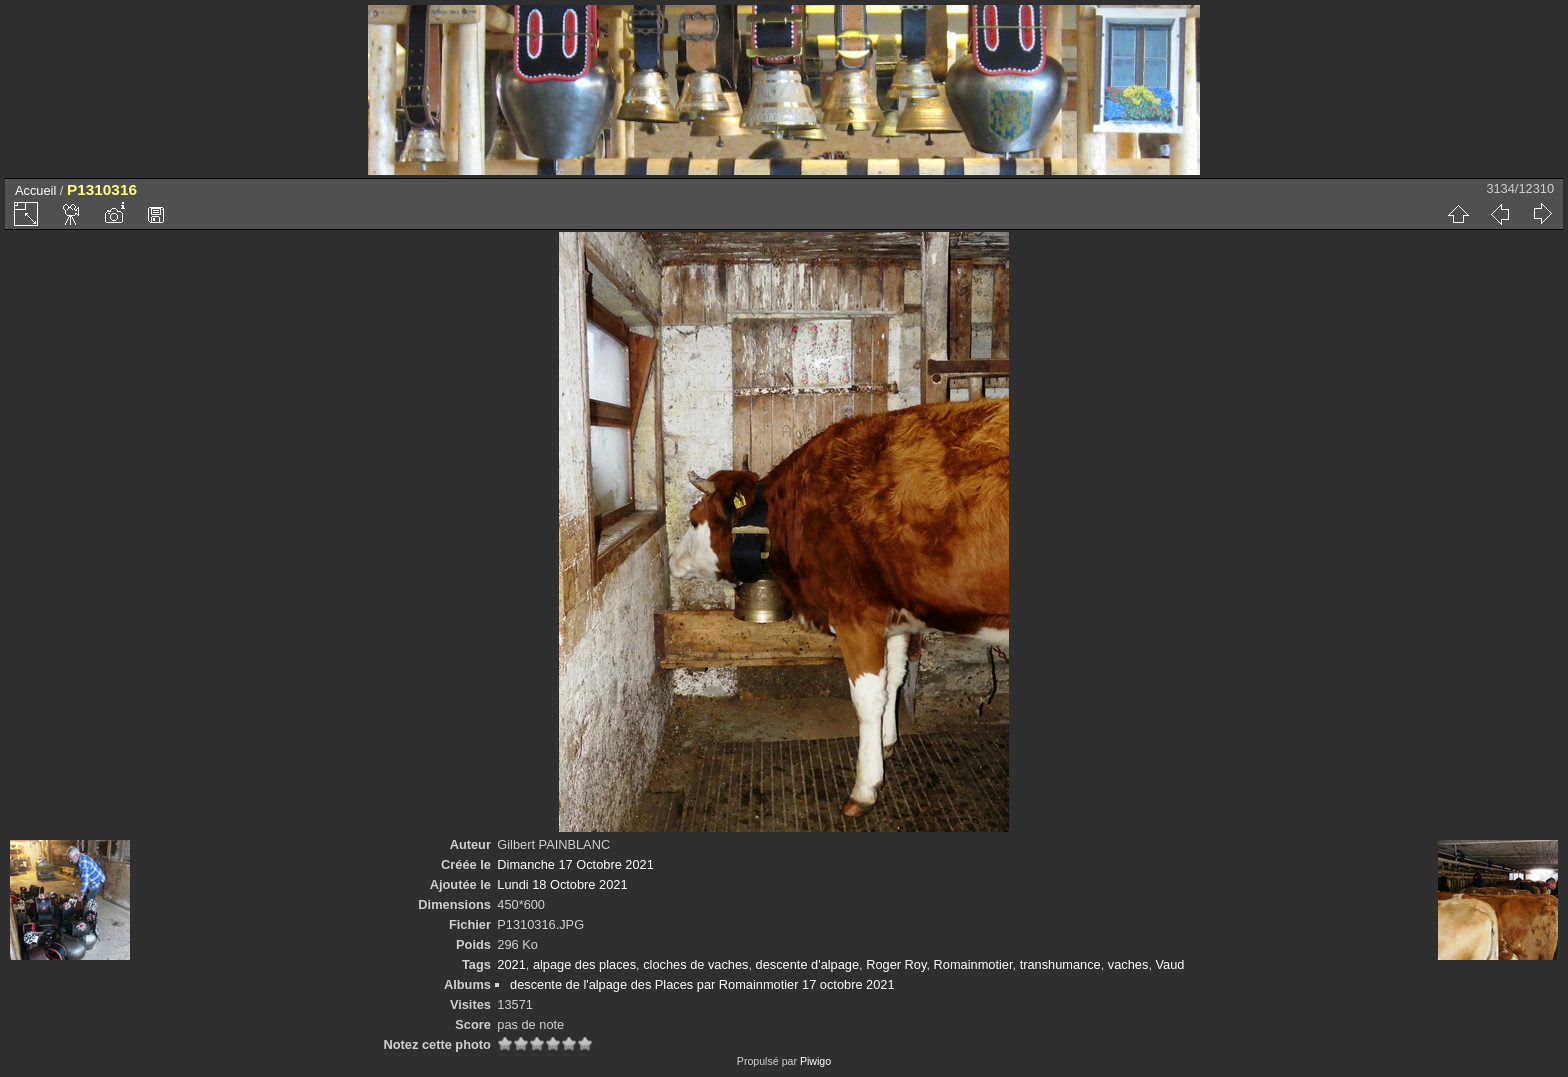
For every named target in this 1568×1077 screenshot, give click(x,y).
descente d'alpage (807, 964)
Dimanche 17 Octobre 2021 (575, 864)
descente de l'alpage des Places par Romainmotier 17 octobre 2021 (702, 984)
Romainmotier (973, 964)
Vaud (1170, 964)
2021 (511, 964)
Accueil (35, 190)
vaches (1128, 964)
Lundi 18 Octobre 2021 (562, 884)
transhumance (1060, 964)
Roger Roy (896, 964)
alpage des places (584, 964)
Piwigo (815, 1061)
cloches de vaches (695, 964)
